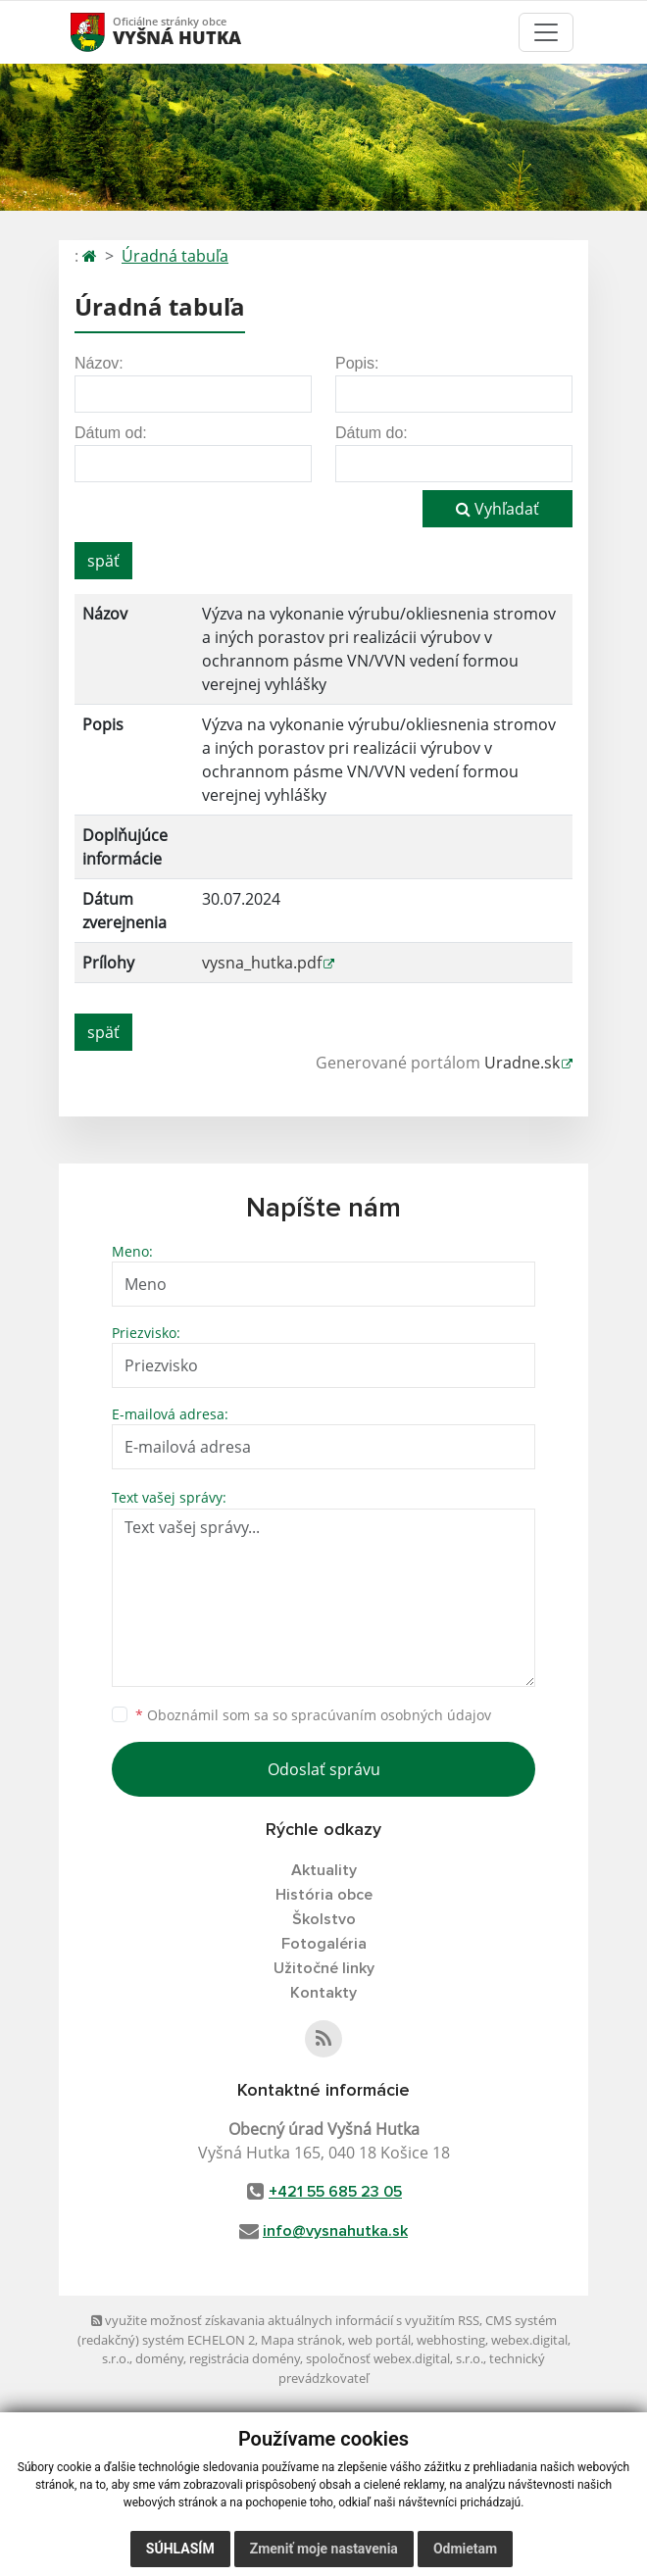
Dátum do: (371, 432)
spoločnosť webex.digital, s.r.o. (394, 2358)
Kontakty (323, 1993)
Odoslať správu (324, 1769)
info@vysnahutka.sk (335, 2231)
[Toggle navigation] (546, 32)
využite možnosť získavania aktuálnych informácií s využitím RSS (285, 2320)
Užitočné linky (324, 1968)
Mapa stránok (301, 2340)
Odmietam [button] (465, 2548)
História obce (324, 1895)
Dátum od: (111, 432)
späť (103, 560)
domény (159, 2358)
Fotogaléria (324, 1944)
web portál (379, 2340)
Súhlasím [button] (180, 2548)
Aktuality (324, 1870)
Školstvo (324, 1919)
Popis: (356, 363)
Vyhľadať (497, 509)
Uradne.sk (522, 1062)
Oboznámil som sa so (313, 1715)
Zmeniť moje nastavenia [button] (324, 2548)
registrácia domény (244, 2358)
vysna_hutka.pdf (262, 962)
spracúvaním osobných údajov (391, 1715)
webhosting (451, 2340)
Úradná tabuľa (175, 256)
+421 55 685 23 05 (335, 2192)
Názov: (99, 363)
